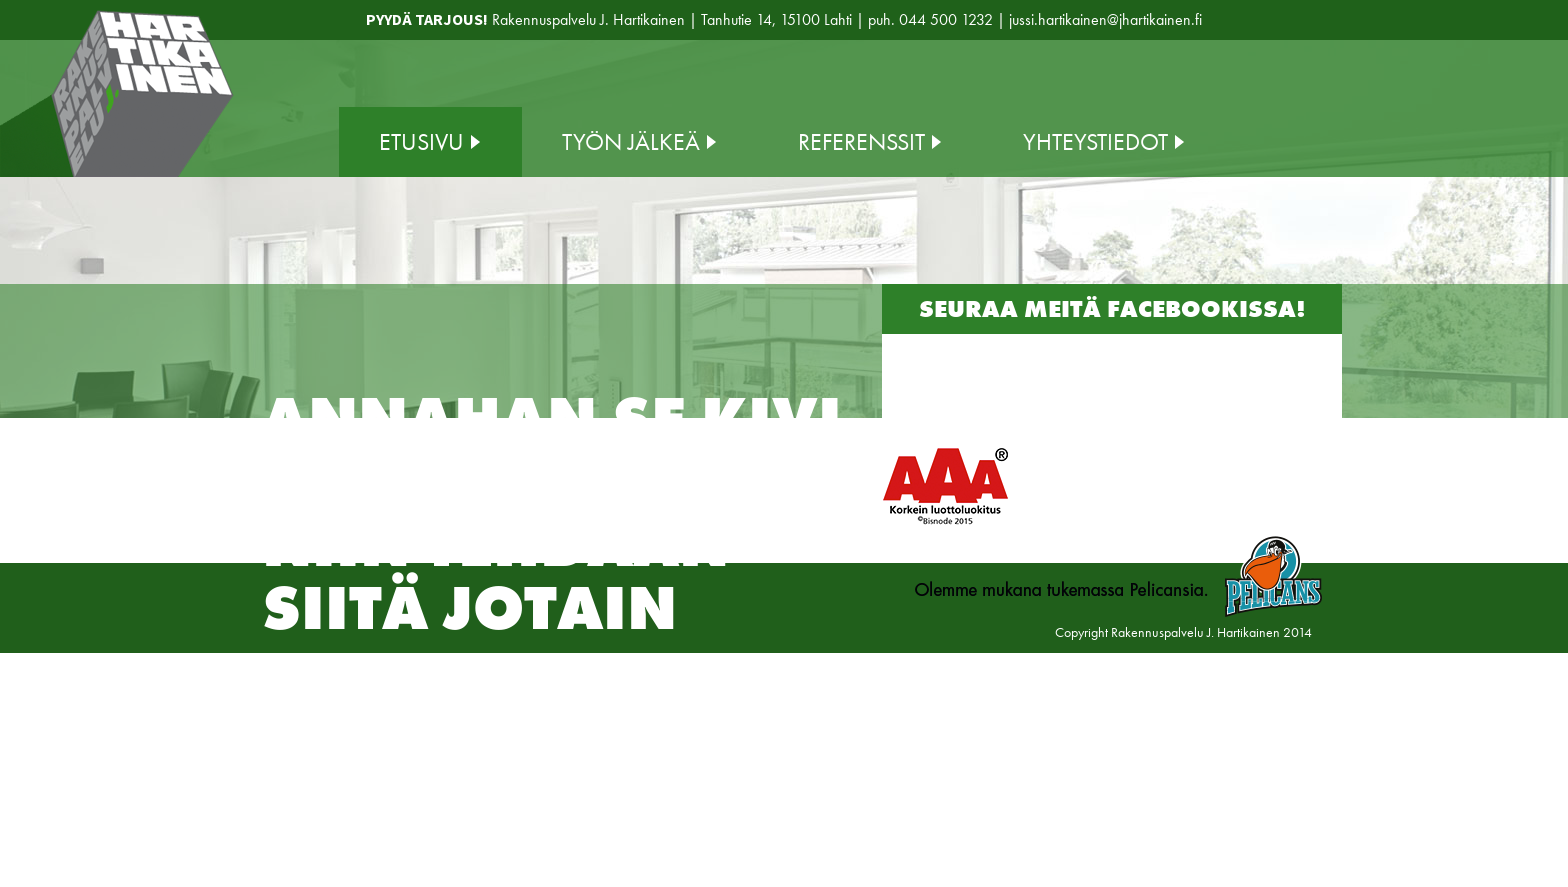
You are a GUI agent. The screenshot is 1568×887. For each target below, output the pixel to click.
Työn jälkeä (631, 141)
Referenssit (861, 141)
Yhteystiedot (1095, 141)
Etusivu (421, 141)
